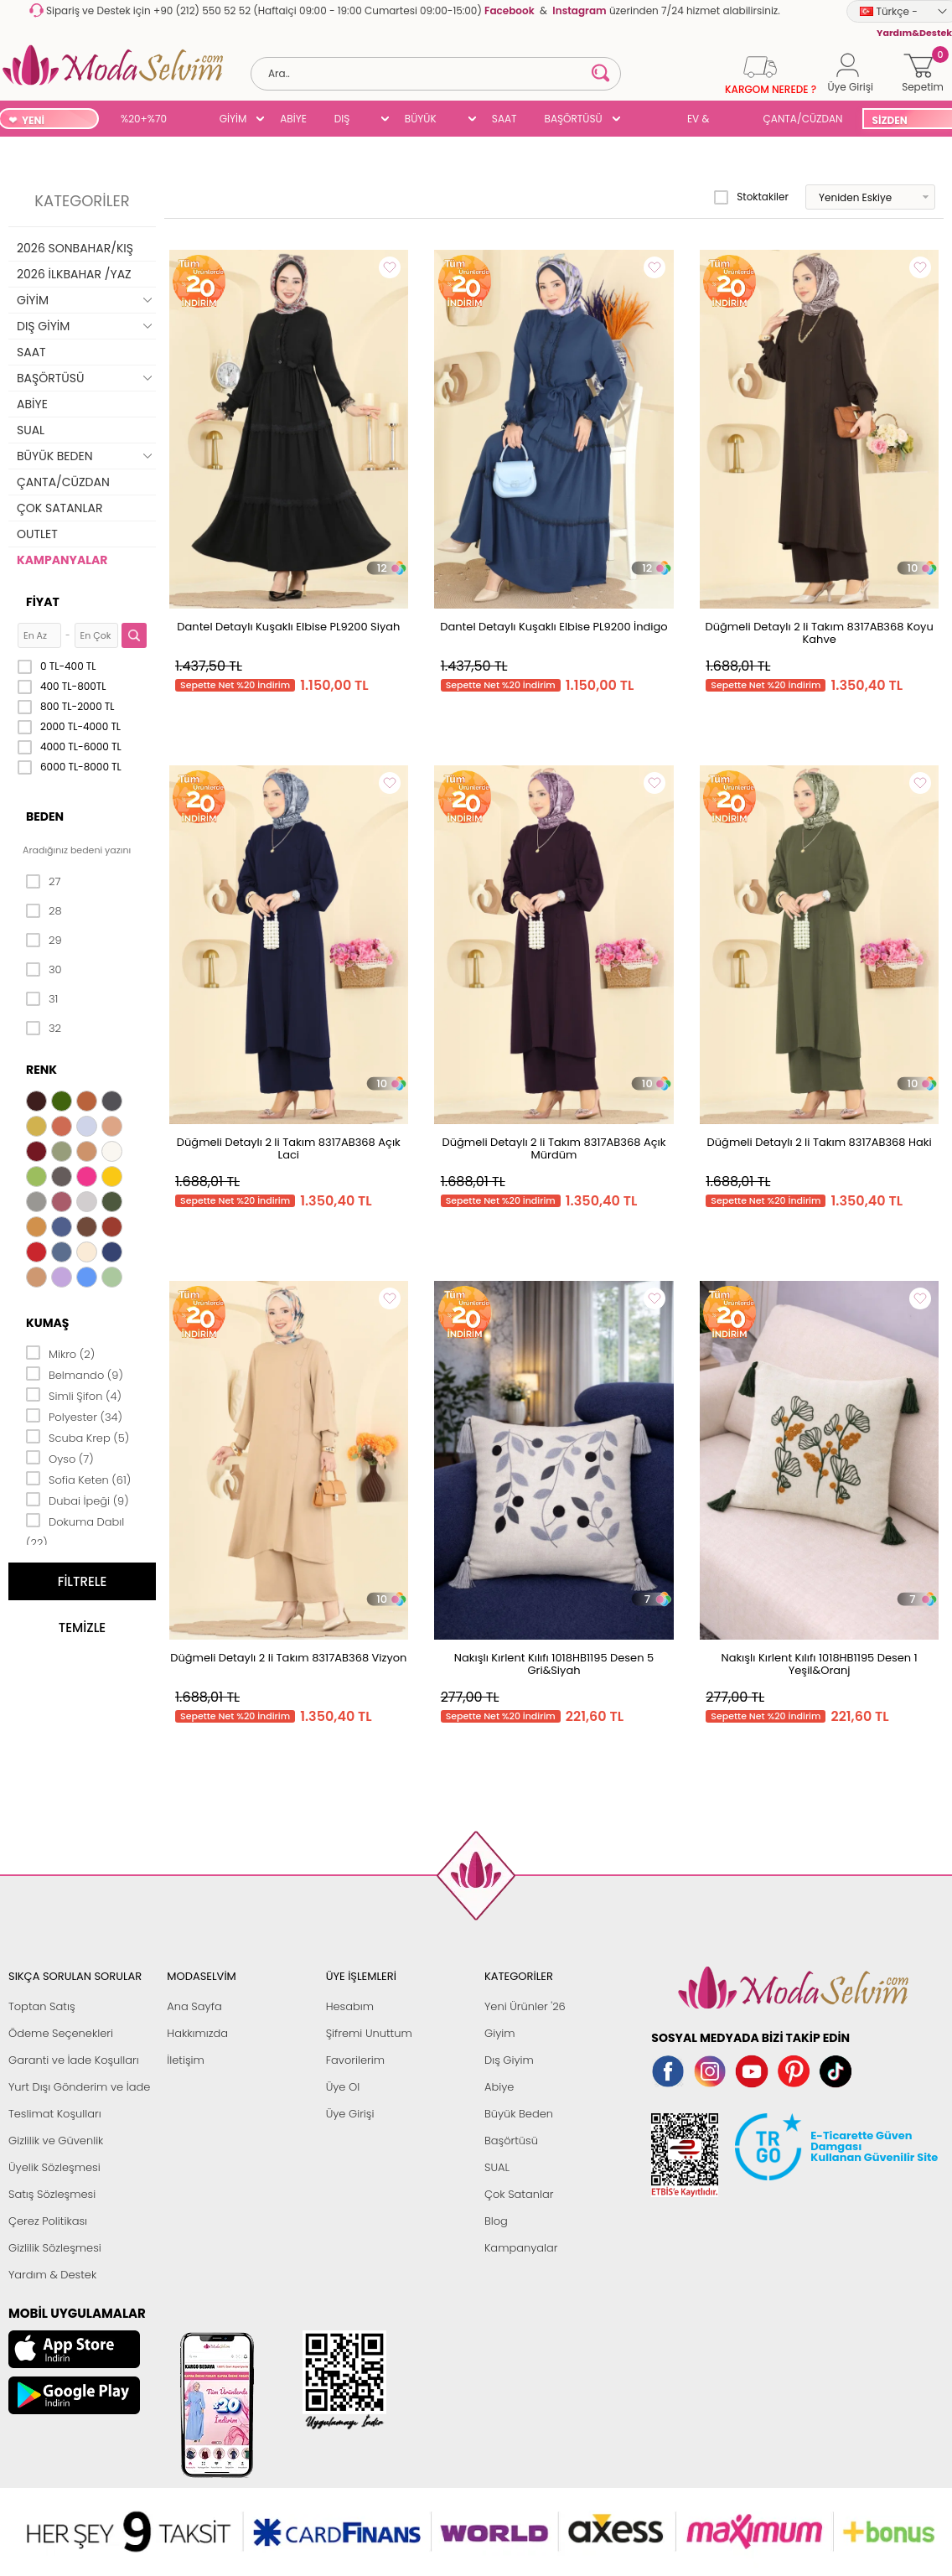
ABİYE (293, 118)
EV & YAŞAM (704, 120)
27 (43, 881)
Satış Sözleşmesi (52, 2194)
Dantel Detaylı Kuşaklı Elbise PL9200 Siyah (288, 627)
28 (44, 911)
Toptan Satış (41, 2006)
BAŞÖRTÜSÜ (574, 118)
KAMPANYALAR (62, 560)
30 (44, 969)
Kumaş (47, 1322)
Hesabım (350, 2006)
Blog (496, 2221)
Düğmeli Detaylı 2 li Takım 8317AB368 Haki (819, 1142)
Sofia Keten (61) (78, 1478)
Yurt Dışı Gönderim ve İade (79, 2087)
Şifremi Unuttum (369, 2033)
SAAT (504, 118)
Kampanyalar (521, 2248)
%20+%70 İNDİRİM (144, 120)
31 (42, 999)
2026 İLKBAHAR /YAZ (74, 274)
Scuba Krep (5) (77, 1437)
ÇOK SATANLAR (59, 508)
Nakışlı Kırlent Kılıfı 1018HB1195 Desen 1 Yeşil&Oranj (820, 1664)
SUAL (648, 120)
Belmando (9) (74, 1374)
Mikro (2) (60, 1353)
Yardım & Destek (52, 2275)
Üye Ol (343, 2087)
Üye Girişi (350, 2114)
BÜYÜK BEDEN (421, 120)
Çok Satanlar (518, 2194)
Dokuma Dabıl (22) (75, 1531)
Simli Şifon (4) (74, 1395)
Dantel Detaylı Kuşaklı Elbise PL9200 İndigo (553, 627)
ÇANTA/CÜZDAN (803, 118)
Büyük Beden (518, 2114)
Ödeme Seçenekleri (60, 2033)
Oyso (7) (60, 1458)
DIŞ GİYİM (348, 120)
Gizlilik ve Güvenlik (55, 2140)
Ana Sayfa (194, 2006)
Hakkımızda (197, 2033)
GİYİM (233, 118)
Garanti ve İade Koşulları (73, 2060)
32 (43, 1028)
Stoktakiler (751, 197)
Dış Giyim (509, 2060)
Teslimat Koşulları (54, 2114)
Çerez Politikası (47, 2221)
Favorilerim (355, 2060)
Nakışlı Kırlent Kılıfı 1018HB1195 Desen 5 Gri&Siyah (554, 1664)
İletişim (185, 2060)
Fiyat (43, 601)
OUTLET (37, 534)
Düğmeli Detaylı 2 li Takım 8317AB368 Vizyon (288, 1658)
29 (44, 940)
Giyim (499, 2033)
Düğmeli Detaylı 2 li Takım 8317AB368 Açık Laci (289, 1148)
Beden (45, 816)
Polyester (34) (74, 1416)
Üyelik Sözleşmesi (54, 2167)
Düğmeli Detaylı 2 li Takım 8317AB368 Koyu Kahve (820, 633)
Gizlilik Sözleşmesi (54, 2248)
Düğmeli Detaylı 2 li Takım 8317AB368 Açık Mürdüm (554, 1148)
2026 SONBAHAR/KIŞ (75, 248)
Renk (41, 1069)
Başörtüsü (511, 2140)
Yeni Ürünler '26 (525, 2006)
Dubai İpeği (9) (77, 1499)
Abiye (499, 2087)
